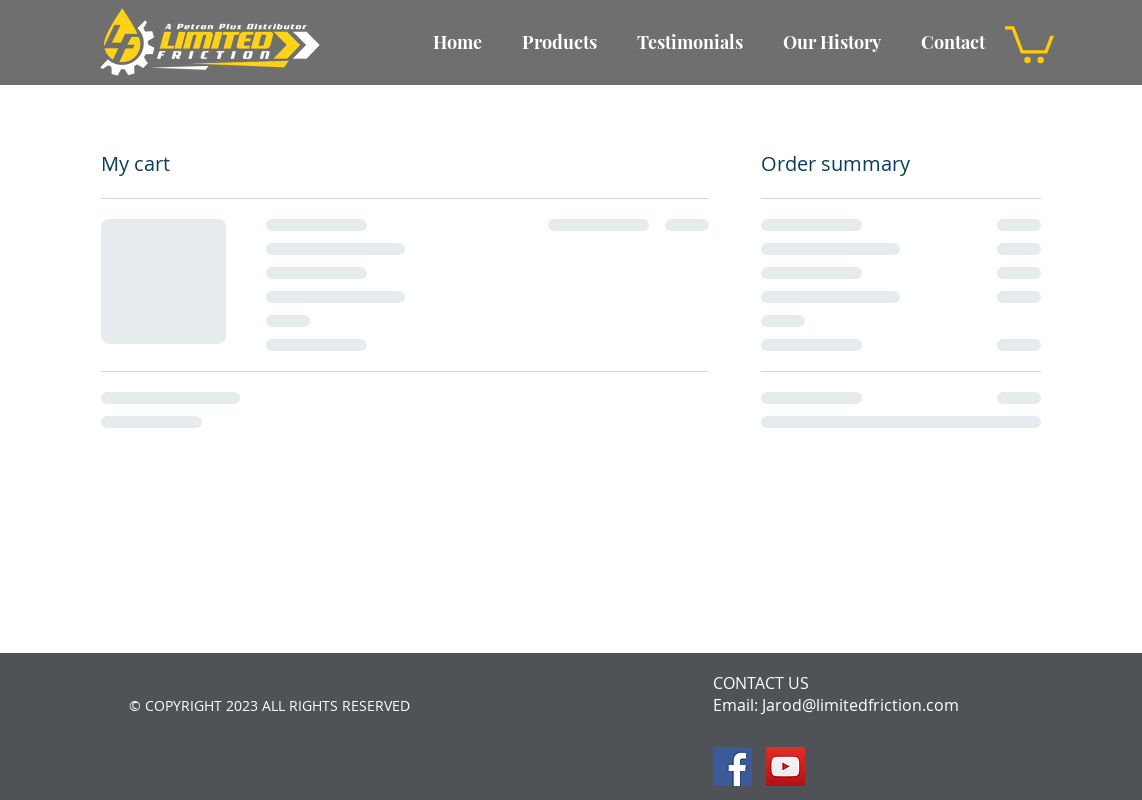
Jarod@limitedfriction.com (860, 705)
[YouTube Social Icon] (785, 766)
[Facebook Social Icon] (732, 766)
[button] (1029, 42)
